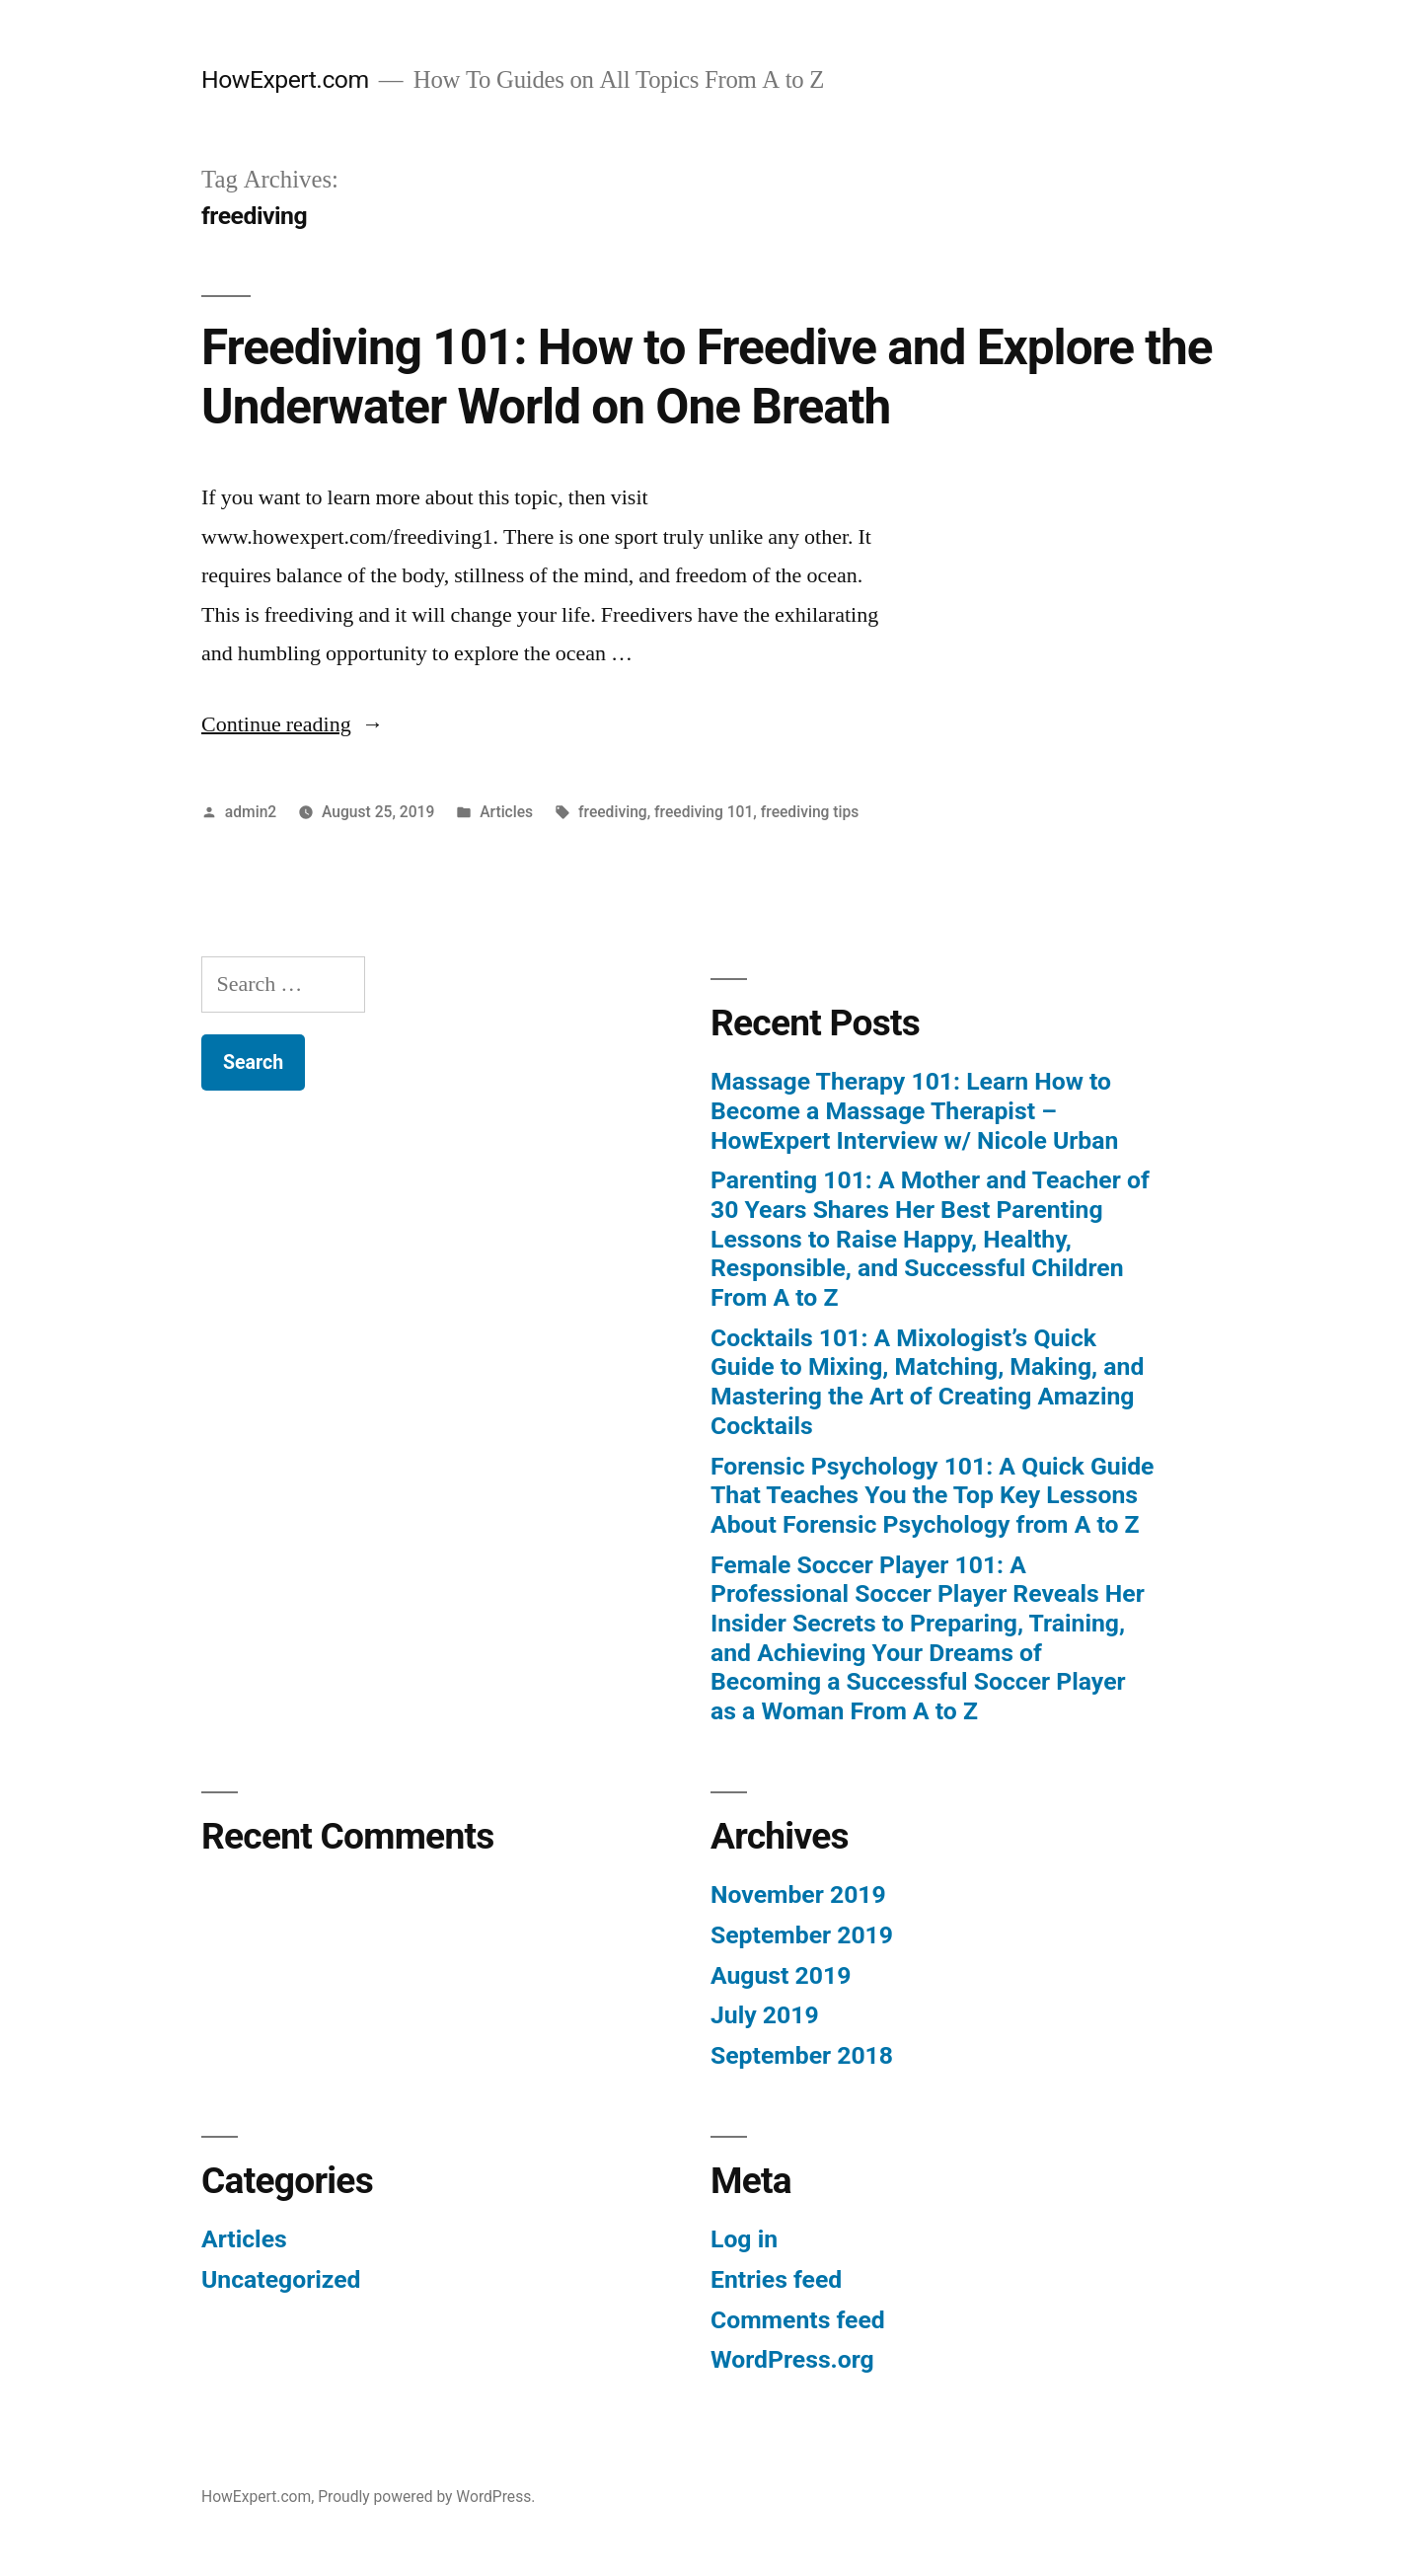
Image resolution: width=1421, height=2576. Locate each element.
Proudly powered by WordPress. (426, 2496)
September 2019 (801, 1935)
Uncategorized (281, 2279)
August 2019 (780, 1975)
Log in (744, 2239)
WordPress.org (792, 2359)
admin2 (250, 811)
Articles (506, 811)
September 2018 (801, 2055)
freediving (612, 811)
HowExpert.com (285, 79)
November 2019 (798, 1894)
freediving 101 (703, 811)
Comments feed (797, 2320)
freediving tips (810, 811)
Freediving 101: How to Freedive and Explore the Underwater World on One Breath (707, 376)
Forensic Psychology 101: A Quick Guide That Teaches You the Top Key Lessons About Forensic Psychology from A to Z (932, 1495)
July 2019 (764, 2015)
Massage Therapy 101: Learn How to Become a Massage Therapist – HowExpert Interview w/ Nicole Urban (914, 1110)
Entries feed (776, 2279)
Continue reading (292, 724)
